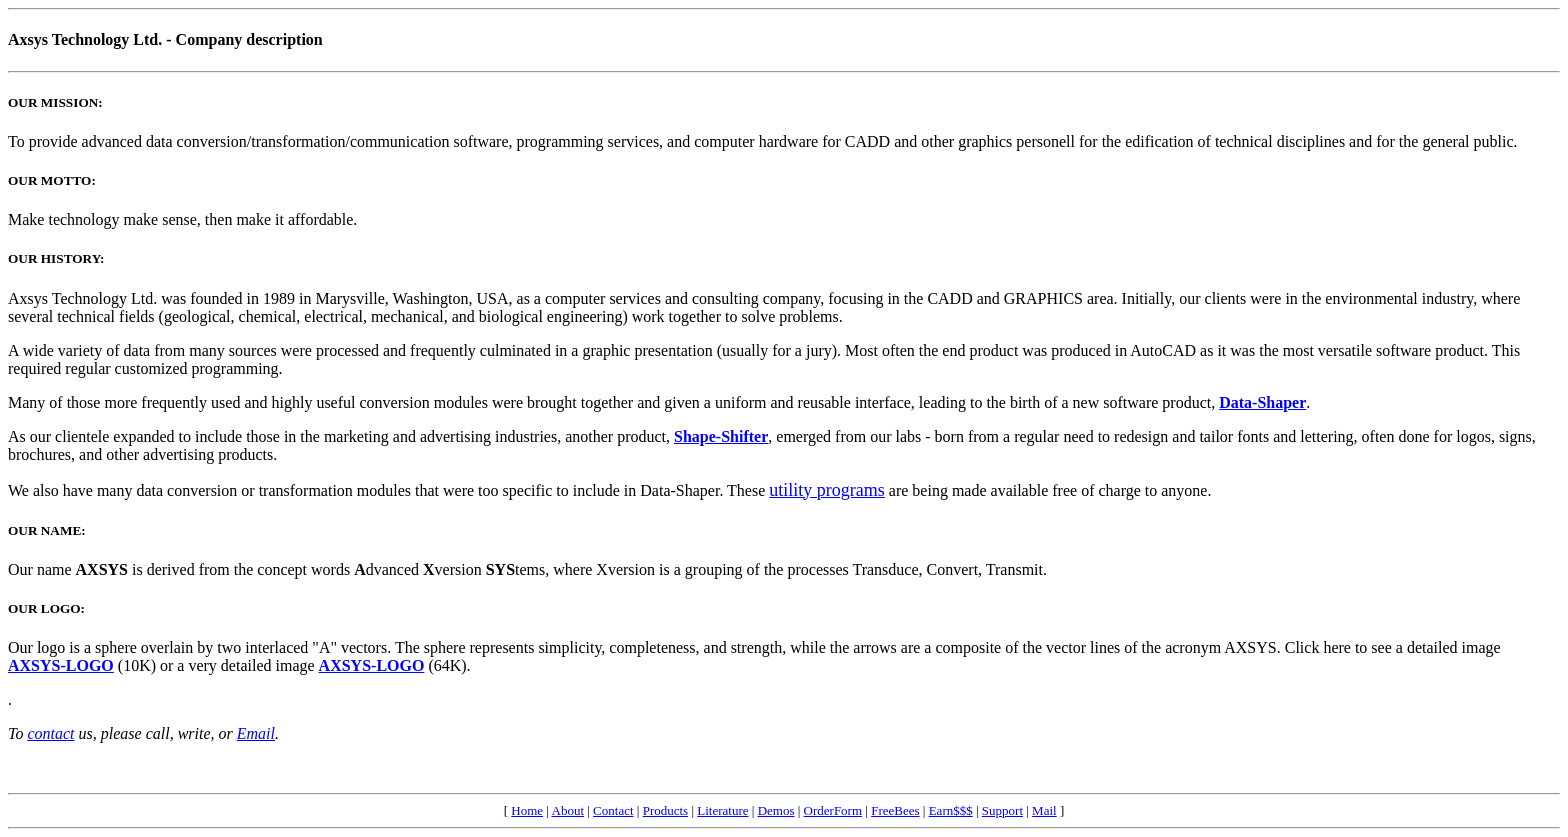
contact (50, 733)
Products (666, 810)
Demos (776, 810)
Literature (722, 810)
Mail (1044, 810)
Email (256, 733)
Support (1002, 810)
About (568, 810)
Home (527, 810)
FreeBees (895, 810)
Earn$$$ (951, 810)
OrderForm (833, 810)
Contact (613, 810)
